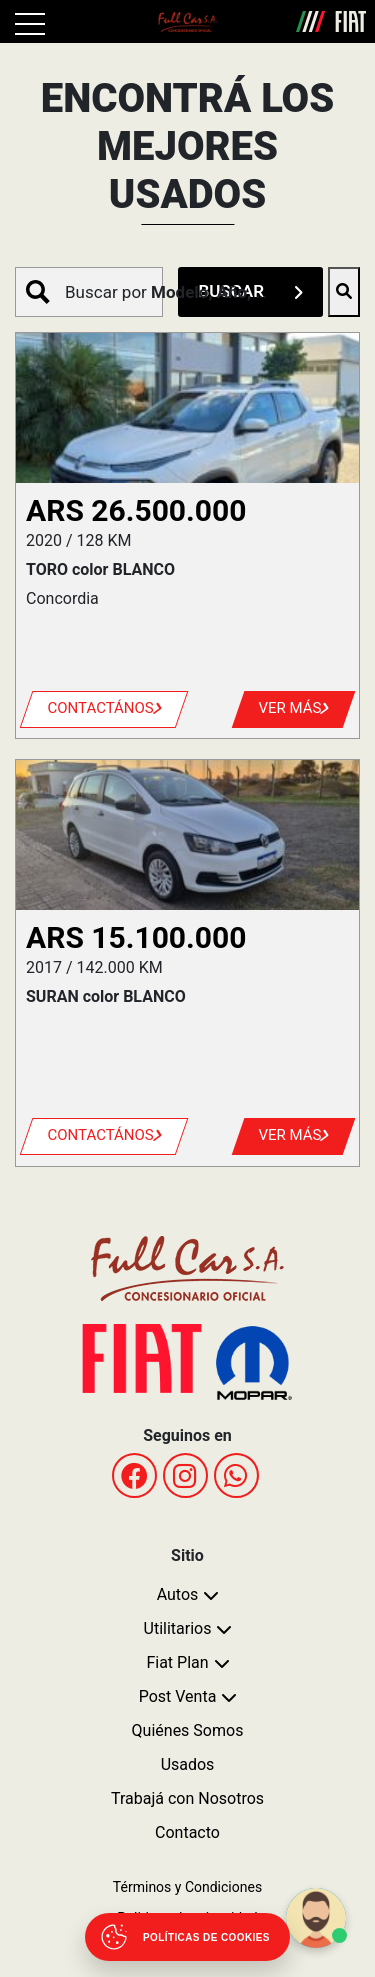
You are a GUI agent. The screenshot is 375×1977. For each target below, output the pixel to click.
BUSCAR (250, 291)
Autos (178, 1594)
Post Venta (178, 1696)
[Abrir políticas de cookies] (187, 1937)
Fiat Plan (177, 1662)
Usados (188, 1764)
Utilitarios (178, 1628)
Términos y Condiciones (187, 1887)
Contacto (187, 1832)
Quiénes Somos (188, 1730)
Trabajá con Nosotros (187, 1798)
